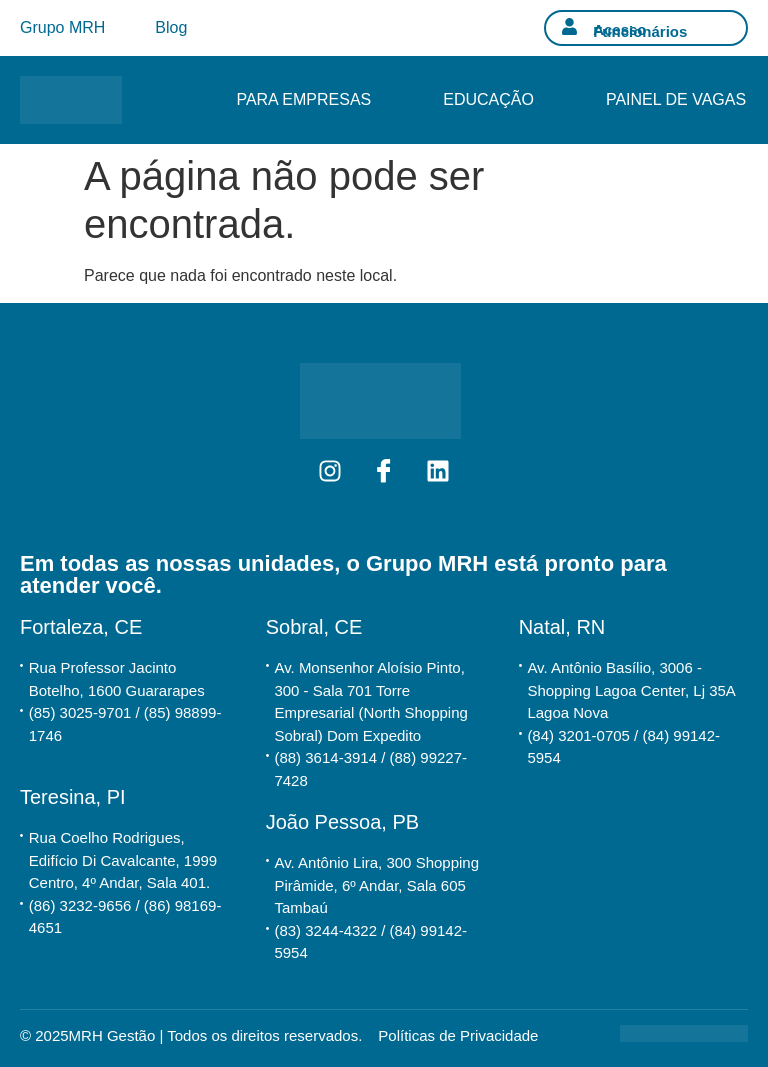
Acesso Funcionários (640, 30)
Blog (171, 27)
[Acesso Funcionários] (569, 26)
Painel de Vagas (676, 99)
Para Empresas (303, 99)
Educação (488, 99)
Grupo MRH (62, 27)
